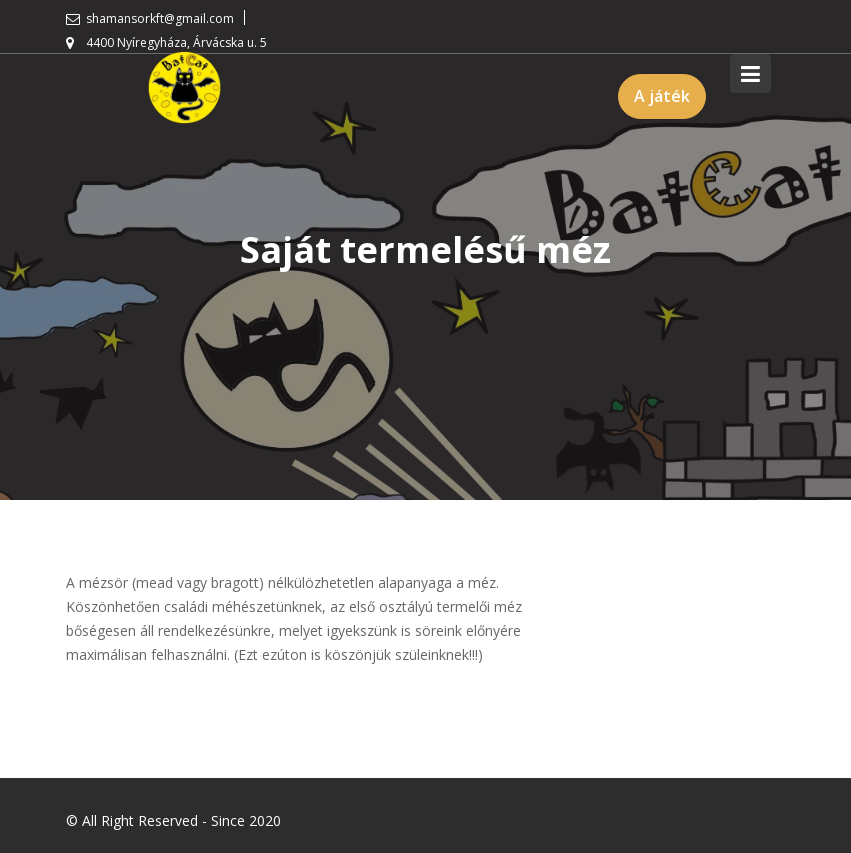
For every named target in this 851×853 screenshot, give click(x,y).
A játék (662, 96)
